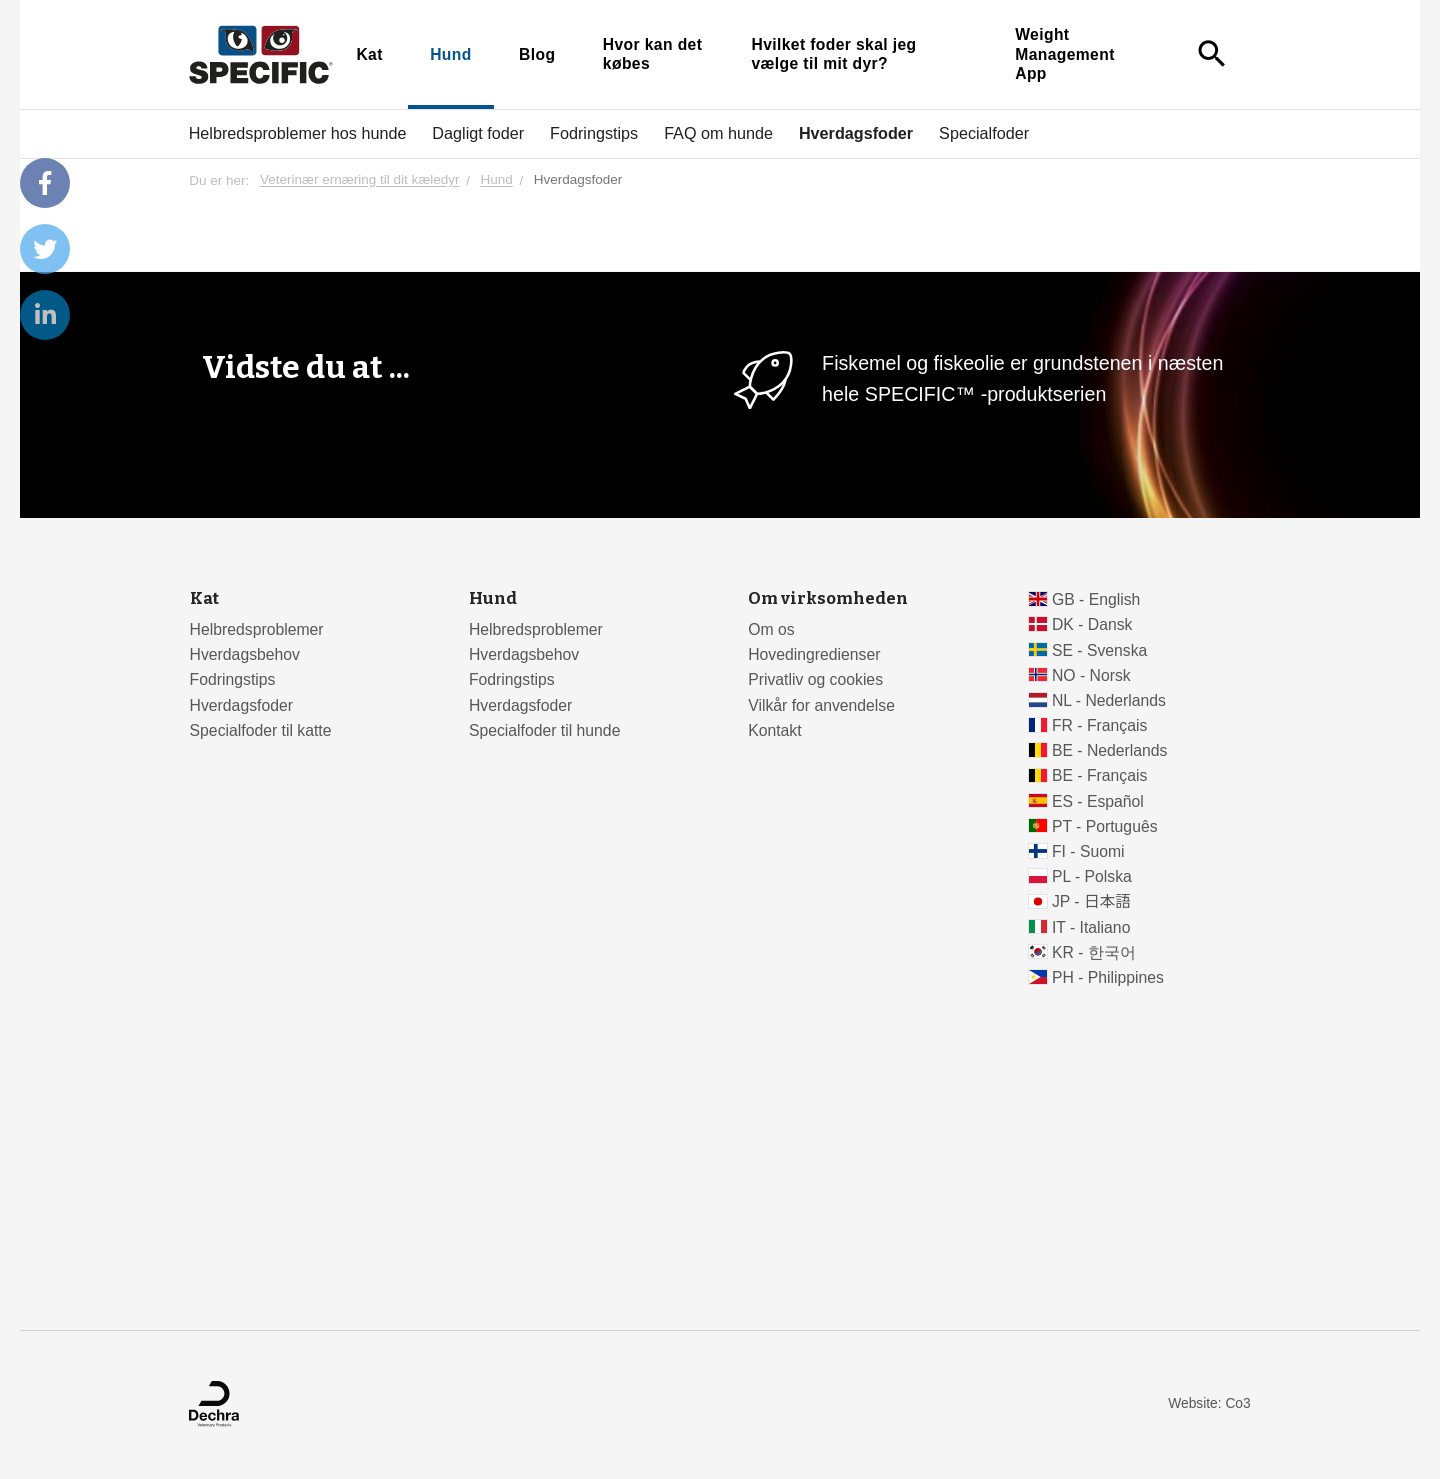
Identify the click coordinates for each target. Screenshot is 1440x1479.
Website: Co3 (1209, 1403)
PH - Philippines (1108, 977)
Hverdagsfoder (856, 133)
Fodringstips (594, 133)
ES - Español (1098, 801)
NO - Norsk (1091, 675)
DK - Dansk (1092, 624)
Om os (771, 629)
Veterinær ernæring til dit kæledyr (360, 180)
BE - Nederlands (1110, 750)
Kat (369, 54)
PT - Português (1105, 826)
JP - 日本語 (1091, 901)
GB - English (1096, 599)
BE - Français (1099, 775)
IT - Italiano (1091, 927)
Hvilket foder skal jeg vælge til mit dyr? (833, 54)
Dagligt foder (478, 133)
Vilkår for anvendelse (821, 705)
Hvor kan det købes (652, 54)
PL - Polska (1092, 876)
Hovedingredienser (814, 654)
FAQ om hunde (718, 133)
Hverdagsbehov (245, 654)
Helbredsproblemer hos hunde (298, 133)
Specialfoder (984, 133)
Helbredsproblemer (257, 629)
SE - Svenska (1099, 650)
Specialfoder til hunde (544, 730)
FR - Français (1099, 725)
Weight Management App (1065, 54)
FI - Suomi (1088, 851)
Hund (451, 54)
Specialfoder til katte (261, 730)
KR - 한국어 (1094, 952)
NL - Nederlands (1109, 700)
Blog (537, 54)
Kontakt (774, 730)
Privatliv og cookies (815, 679)
